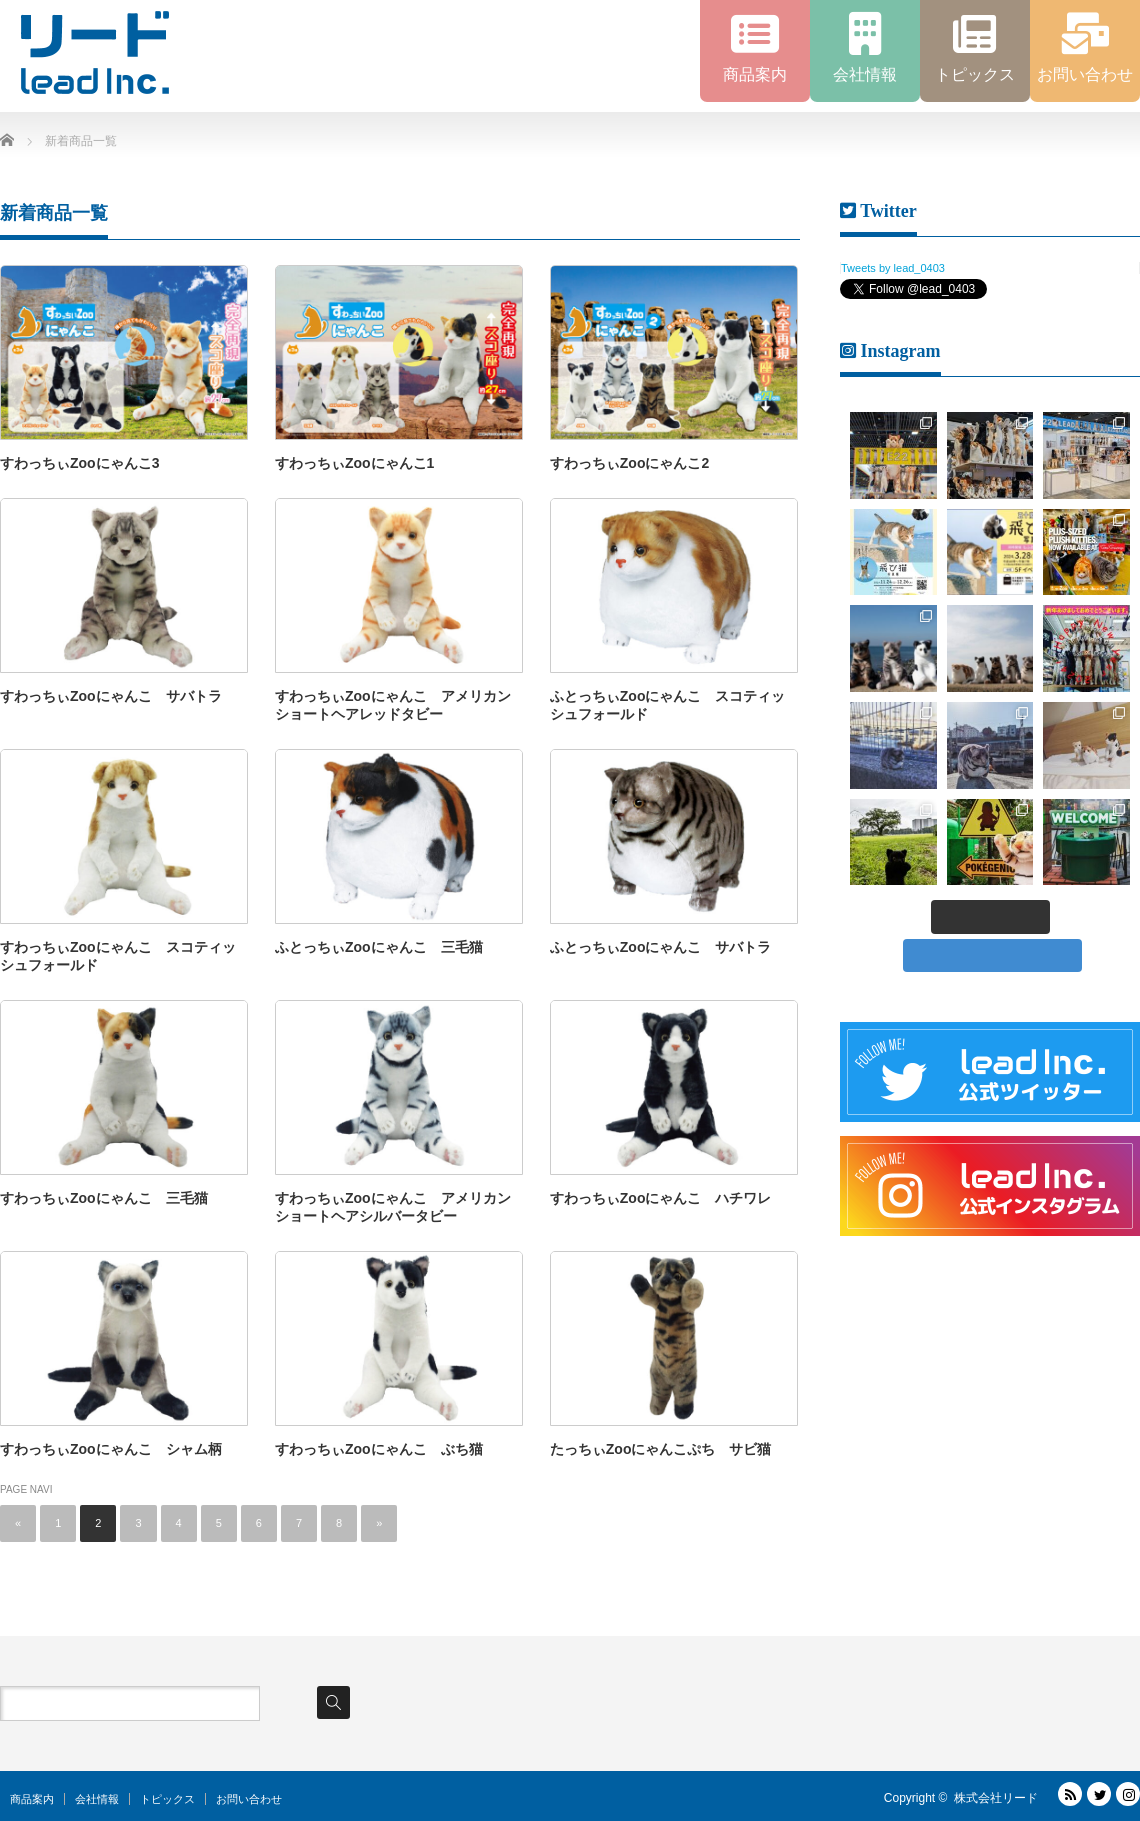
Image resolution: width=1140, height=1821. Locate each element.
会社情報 (97, 1799)
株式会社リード (996, 1798)
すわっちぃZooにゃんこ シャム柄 (111, 1449)
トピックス (167, 1799)
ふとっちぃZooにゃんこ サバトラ (661, 947)
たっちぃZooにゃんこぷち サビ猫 (661, 1449)
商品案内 (32, 1799)
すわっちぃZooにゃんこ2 (629, 463)
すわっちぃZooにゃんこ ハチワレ (661, 1198)
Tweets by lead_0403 (893, 268)
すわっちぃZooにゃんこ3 (79, 463)
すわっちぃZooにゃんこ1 (354, 463)
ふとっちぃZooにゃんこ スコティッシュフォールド (668, 705)
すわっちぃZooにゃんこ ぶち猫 (379, 1449)
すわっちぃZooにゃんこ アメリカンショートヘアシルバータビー (393, 1207)
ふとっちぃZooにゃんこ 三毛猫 (379, 947)
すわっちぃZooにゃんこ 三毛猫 (104, 1198)
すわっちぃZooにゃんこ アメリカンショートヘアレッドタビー (393, 705)
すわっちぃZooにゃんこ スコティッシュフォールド (118, 956)
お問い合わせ (249, 1799)
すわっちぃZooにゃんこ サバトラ (111, 696)
